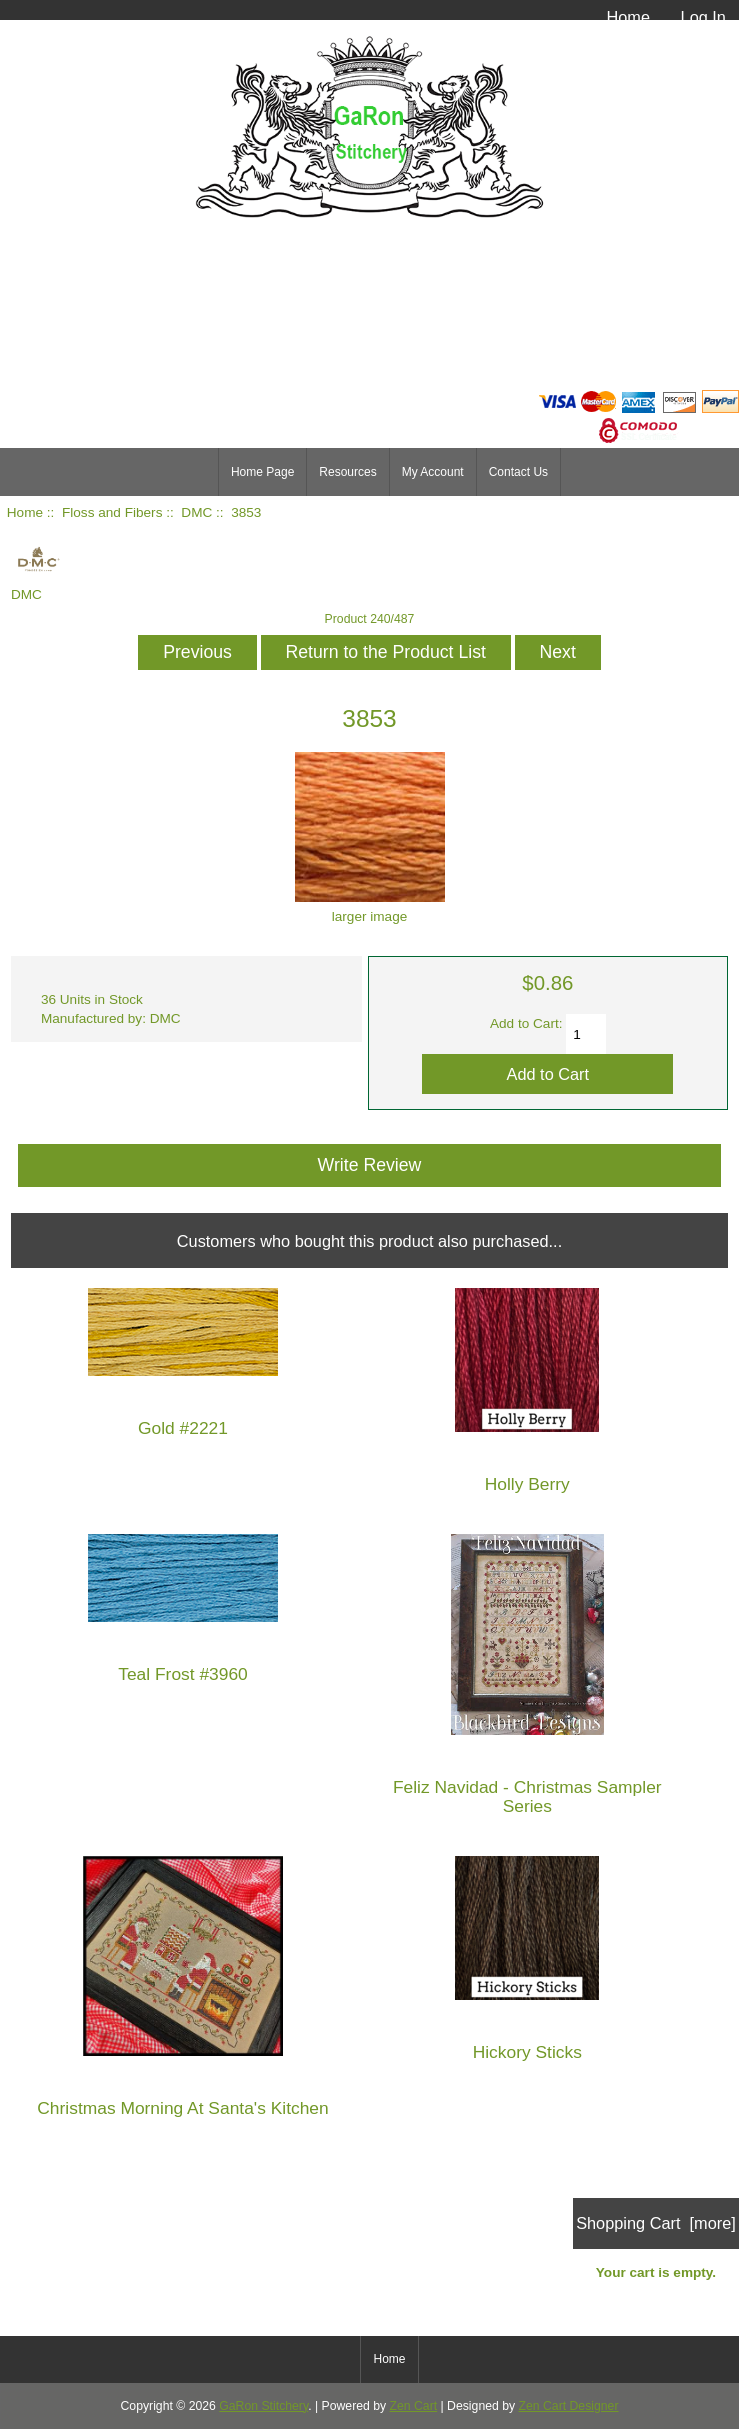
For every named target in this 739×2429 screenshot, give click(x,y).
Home (628, 17)
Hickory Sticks (527, 2052)
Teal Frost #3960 (183, 1674)
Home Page (262, 472)
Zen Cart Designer (569, 2406)
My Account (433, 472)
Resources (347, 472)
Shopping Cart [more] (656, 2223)
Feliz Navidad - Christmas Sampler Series (527, 1797)
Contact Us (518, 472)
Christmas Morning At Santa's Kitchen (182, 2108)
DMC (196, 512)
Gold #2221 (183, 1428)
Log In (703, 17)
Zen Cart (414, 2406)
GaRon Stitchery (263, 2406)
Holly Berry (527, 1484)
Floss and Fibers (112, 512)
